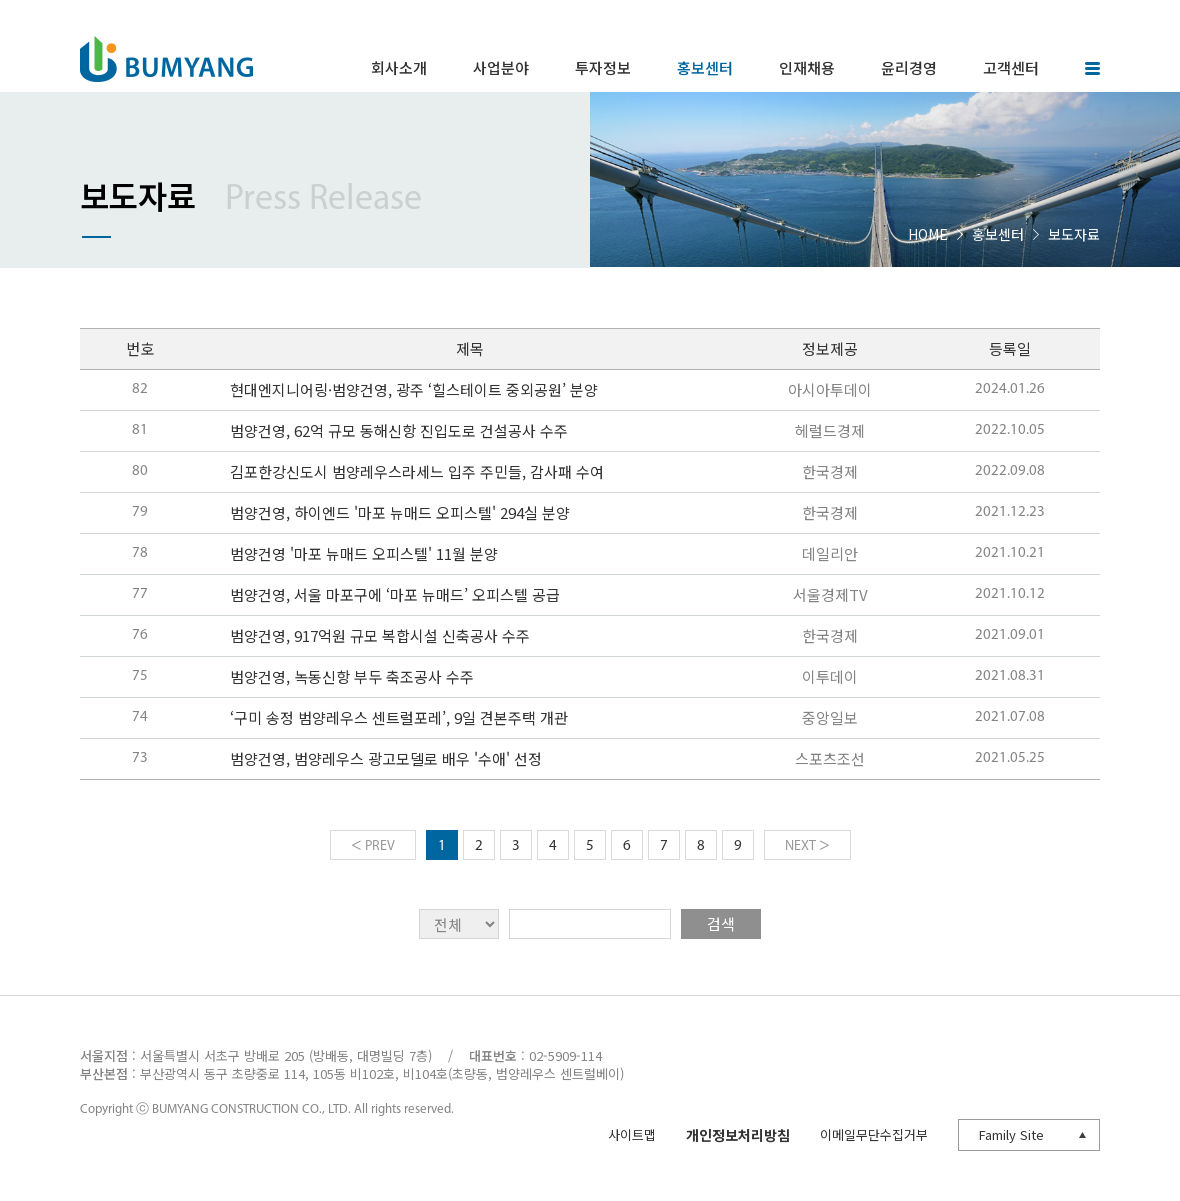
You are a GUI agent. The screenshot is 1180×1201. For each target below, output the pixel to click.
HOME (928, 234)
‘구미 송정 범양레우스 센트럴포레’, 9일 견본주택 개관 (399, 717)
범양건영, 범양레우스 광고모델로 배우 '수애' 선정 (386, 758)
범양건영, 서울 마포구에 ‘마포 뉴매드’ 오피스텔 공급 (395, 594)
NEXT (807, 845)
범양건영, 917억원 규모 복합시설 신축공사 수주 (380, 635)
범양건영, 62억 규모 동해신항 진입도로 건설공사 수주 (399, 430)
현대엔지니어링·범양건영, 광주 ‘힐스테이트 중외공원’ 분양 (414, 389)
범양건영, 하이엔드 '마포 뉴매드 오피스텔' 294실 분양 (400, 512)
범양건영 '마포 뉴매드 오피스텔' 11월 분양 (364, 553)
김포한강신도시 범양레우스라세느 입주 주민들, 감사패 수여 (417, 471)
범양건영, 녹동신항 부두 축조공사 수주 (352, 676)
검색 (721, 923)
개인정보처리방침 (738, 1135)
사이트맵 (632, 1134)
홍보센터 (998, 234)
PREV (373, 845)
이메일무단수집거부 (874, 1134)
